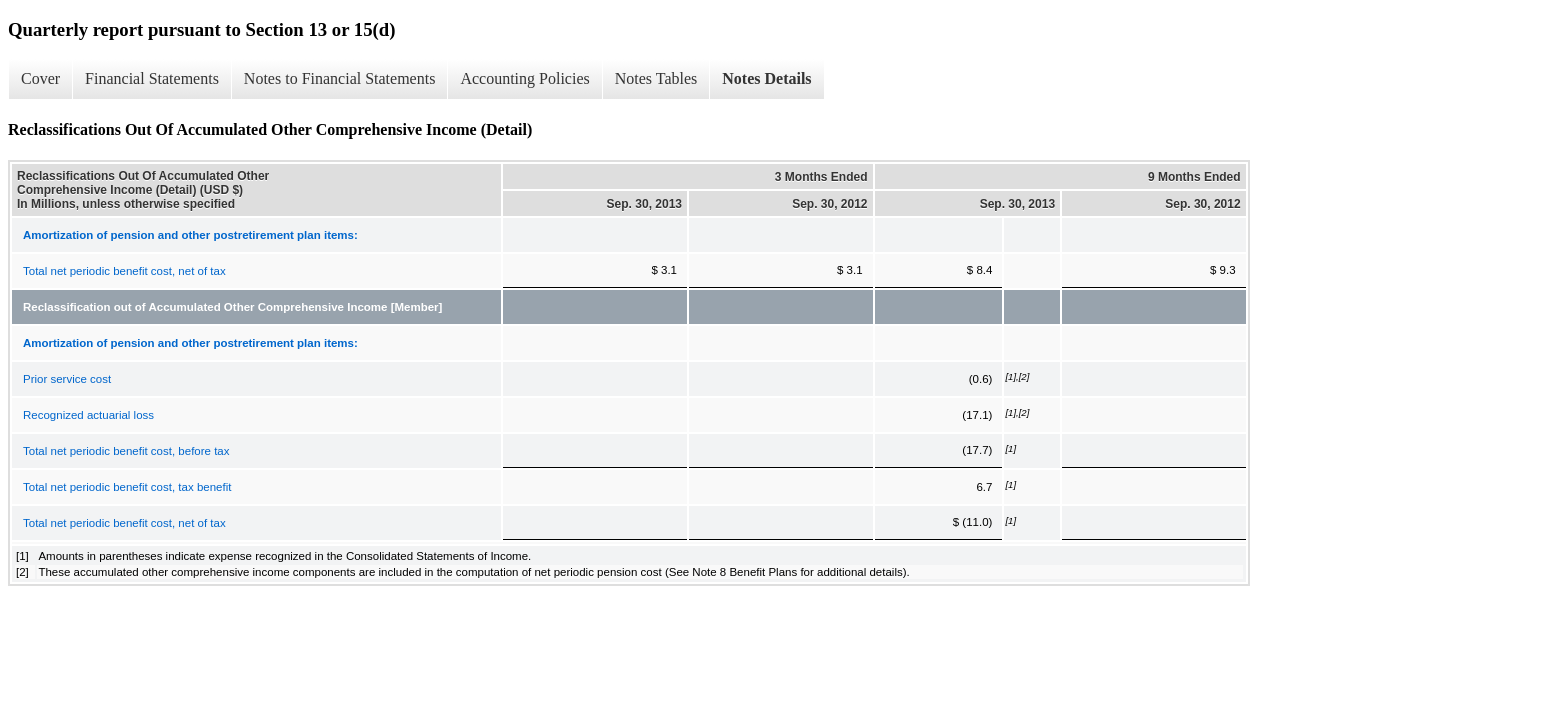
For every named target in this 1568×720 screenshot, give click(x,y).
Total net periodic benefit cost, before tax (126, 451)
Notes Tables (656, 78)
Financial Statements (152, 78)
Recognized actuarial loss (88, 415)
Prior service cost (67, 379)
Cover (40, 78)
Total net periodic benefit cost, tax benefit (127, 487)
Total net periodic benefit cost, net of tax (124, 271)
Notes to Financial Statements (340, 78)
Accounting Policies (524, 78)
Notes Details (766, 78)
